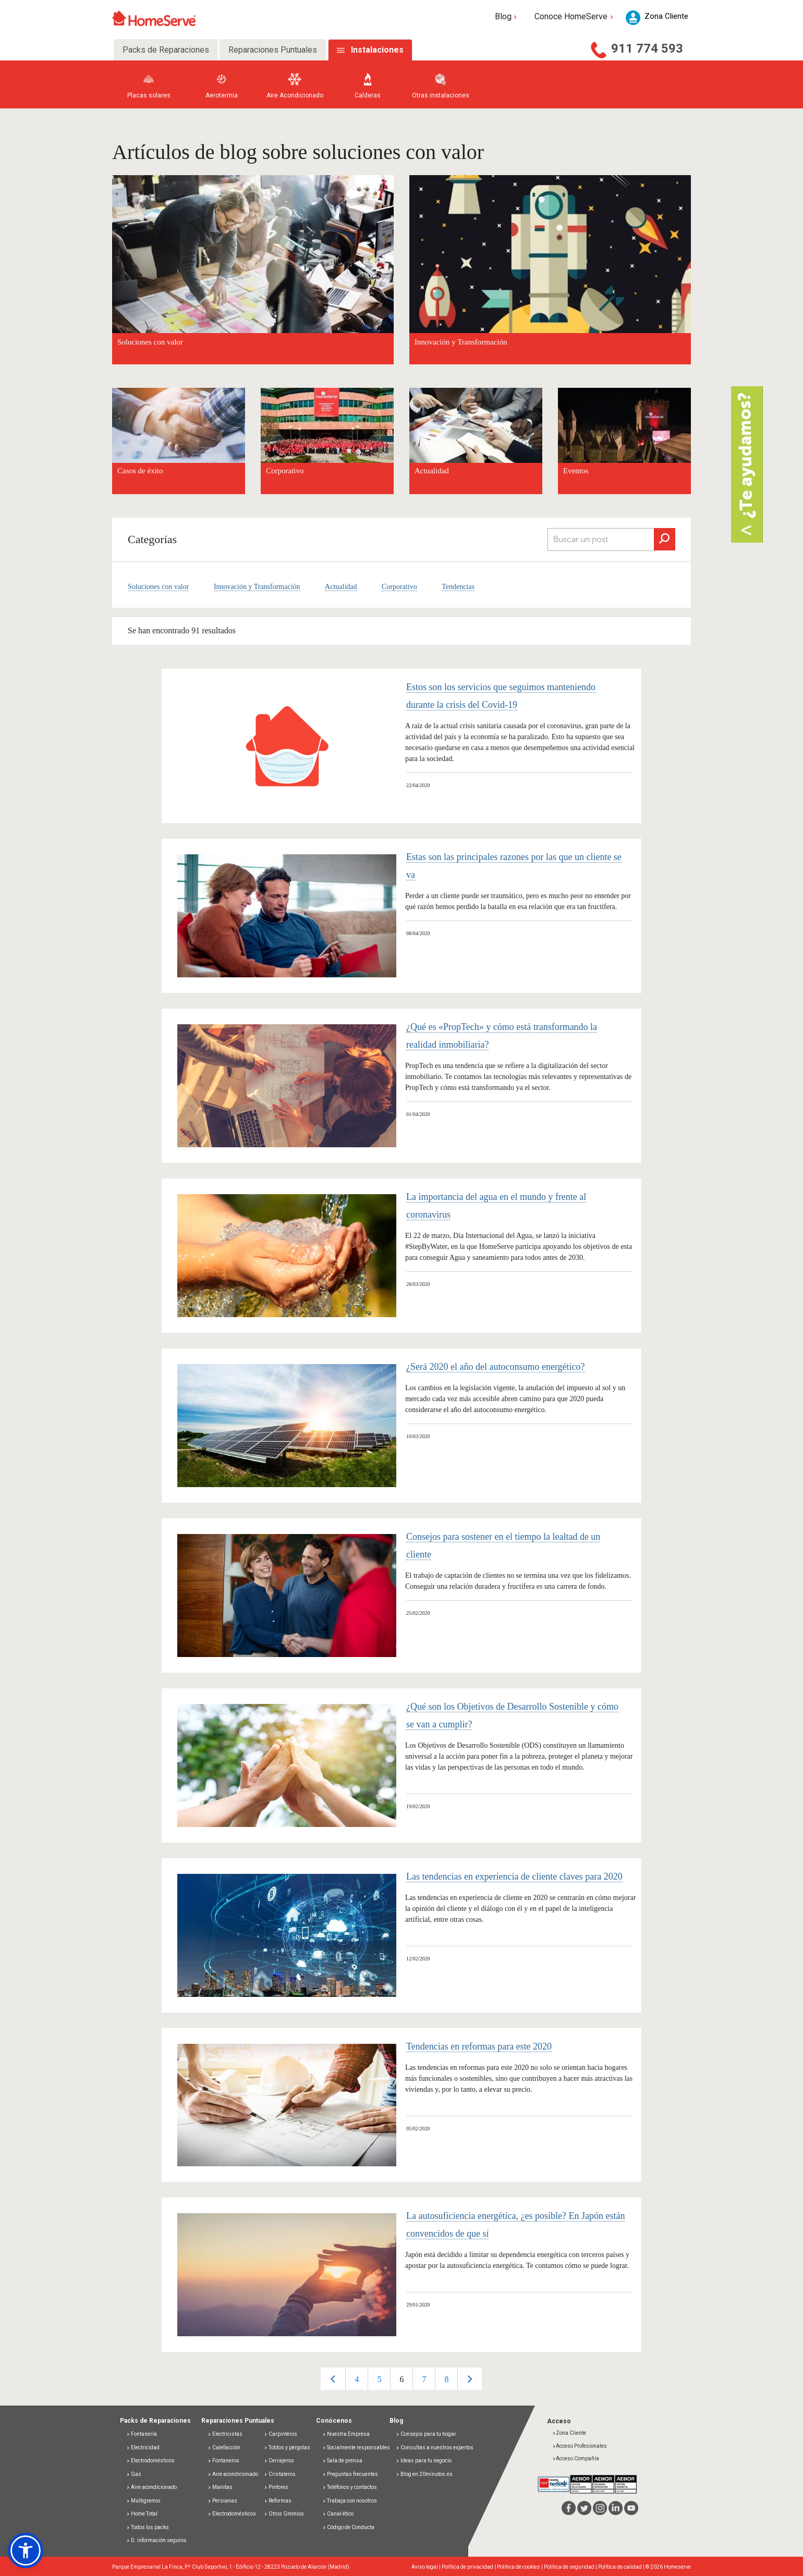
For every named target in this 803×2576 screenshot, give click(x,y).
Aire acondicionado (151, 2487)
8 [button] (446, 2379)
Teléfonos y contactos (349, 2487)
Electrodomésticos (150, 2460)
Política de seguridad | (571, 2567)
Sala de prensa (342, 2460)
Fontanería (141, 2434)
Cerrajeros (279, 2460)
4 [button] (357, 2379)
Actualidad (432, 471)
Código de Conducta (348, 2527)
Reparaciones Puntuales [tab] (272, 50)
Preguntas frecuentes (350, 2474)
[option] (356, 2379)
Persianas (222, 2501)
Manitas (220, 2487)
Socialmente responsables (356, 2447)
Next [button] (469, 2379)
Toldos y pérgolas (287, 2447)
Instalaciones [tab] (377, 50)
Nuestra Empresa (346, 2434)
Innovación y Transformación (257, 587)
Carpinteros (280, 2434)
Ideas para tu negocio (424, 2460)
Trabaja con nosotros (349, 2501)
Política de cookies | (520, 2567)
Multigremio (143, 2501)
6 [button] (401, 2379)
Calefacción (224, 2447)
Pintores (276, 2487)
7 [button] (424, 2379)
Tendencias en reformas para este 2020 (479, 2046)
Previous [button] (333, 2379)
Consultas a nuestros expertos (434, 2447)
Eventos (575, 471)
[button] (25, 2550)
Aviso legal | (426, 2567)
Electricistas (225, 2434)
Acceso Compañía (575, 2458)
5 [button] (379, 2379)
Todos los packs (147, 2527)
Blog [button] (507, 16)
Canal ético (338, 2514)
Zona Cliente (569, 2433)
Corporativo (285, 471)
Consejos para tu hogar (426, 2434)
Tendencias (458, 587)
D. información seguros (156, 2540)
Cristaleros (280, 2474)
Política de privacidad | (469, 2567)
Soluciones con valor (158, 587)
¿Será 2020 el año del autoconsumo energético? (495, 1366)
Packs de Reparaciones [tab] (166, 50)
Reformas (277, 2501)
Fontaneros (223, 2460)
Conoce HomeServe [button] (574, 16)
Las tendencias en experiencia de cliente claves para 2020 (514, 1876)
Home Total (141, 2514)
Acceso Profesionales (579, 2446)
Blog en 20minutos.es (424, 2474)
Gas (133, 2474)
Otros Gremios (284, 2514)
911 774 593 (647, 48)
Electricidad (143, 2447)
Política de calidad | (622, 2567)
